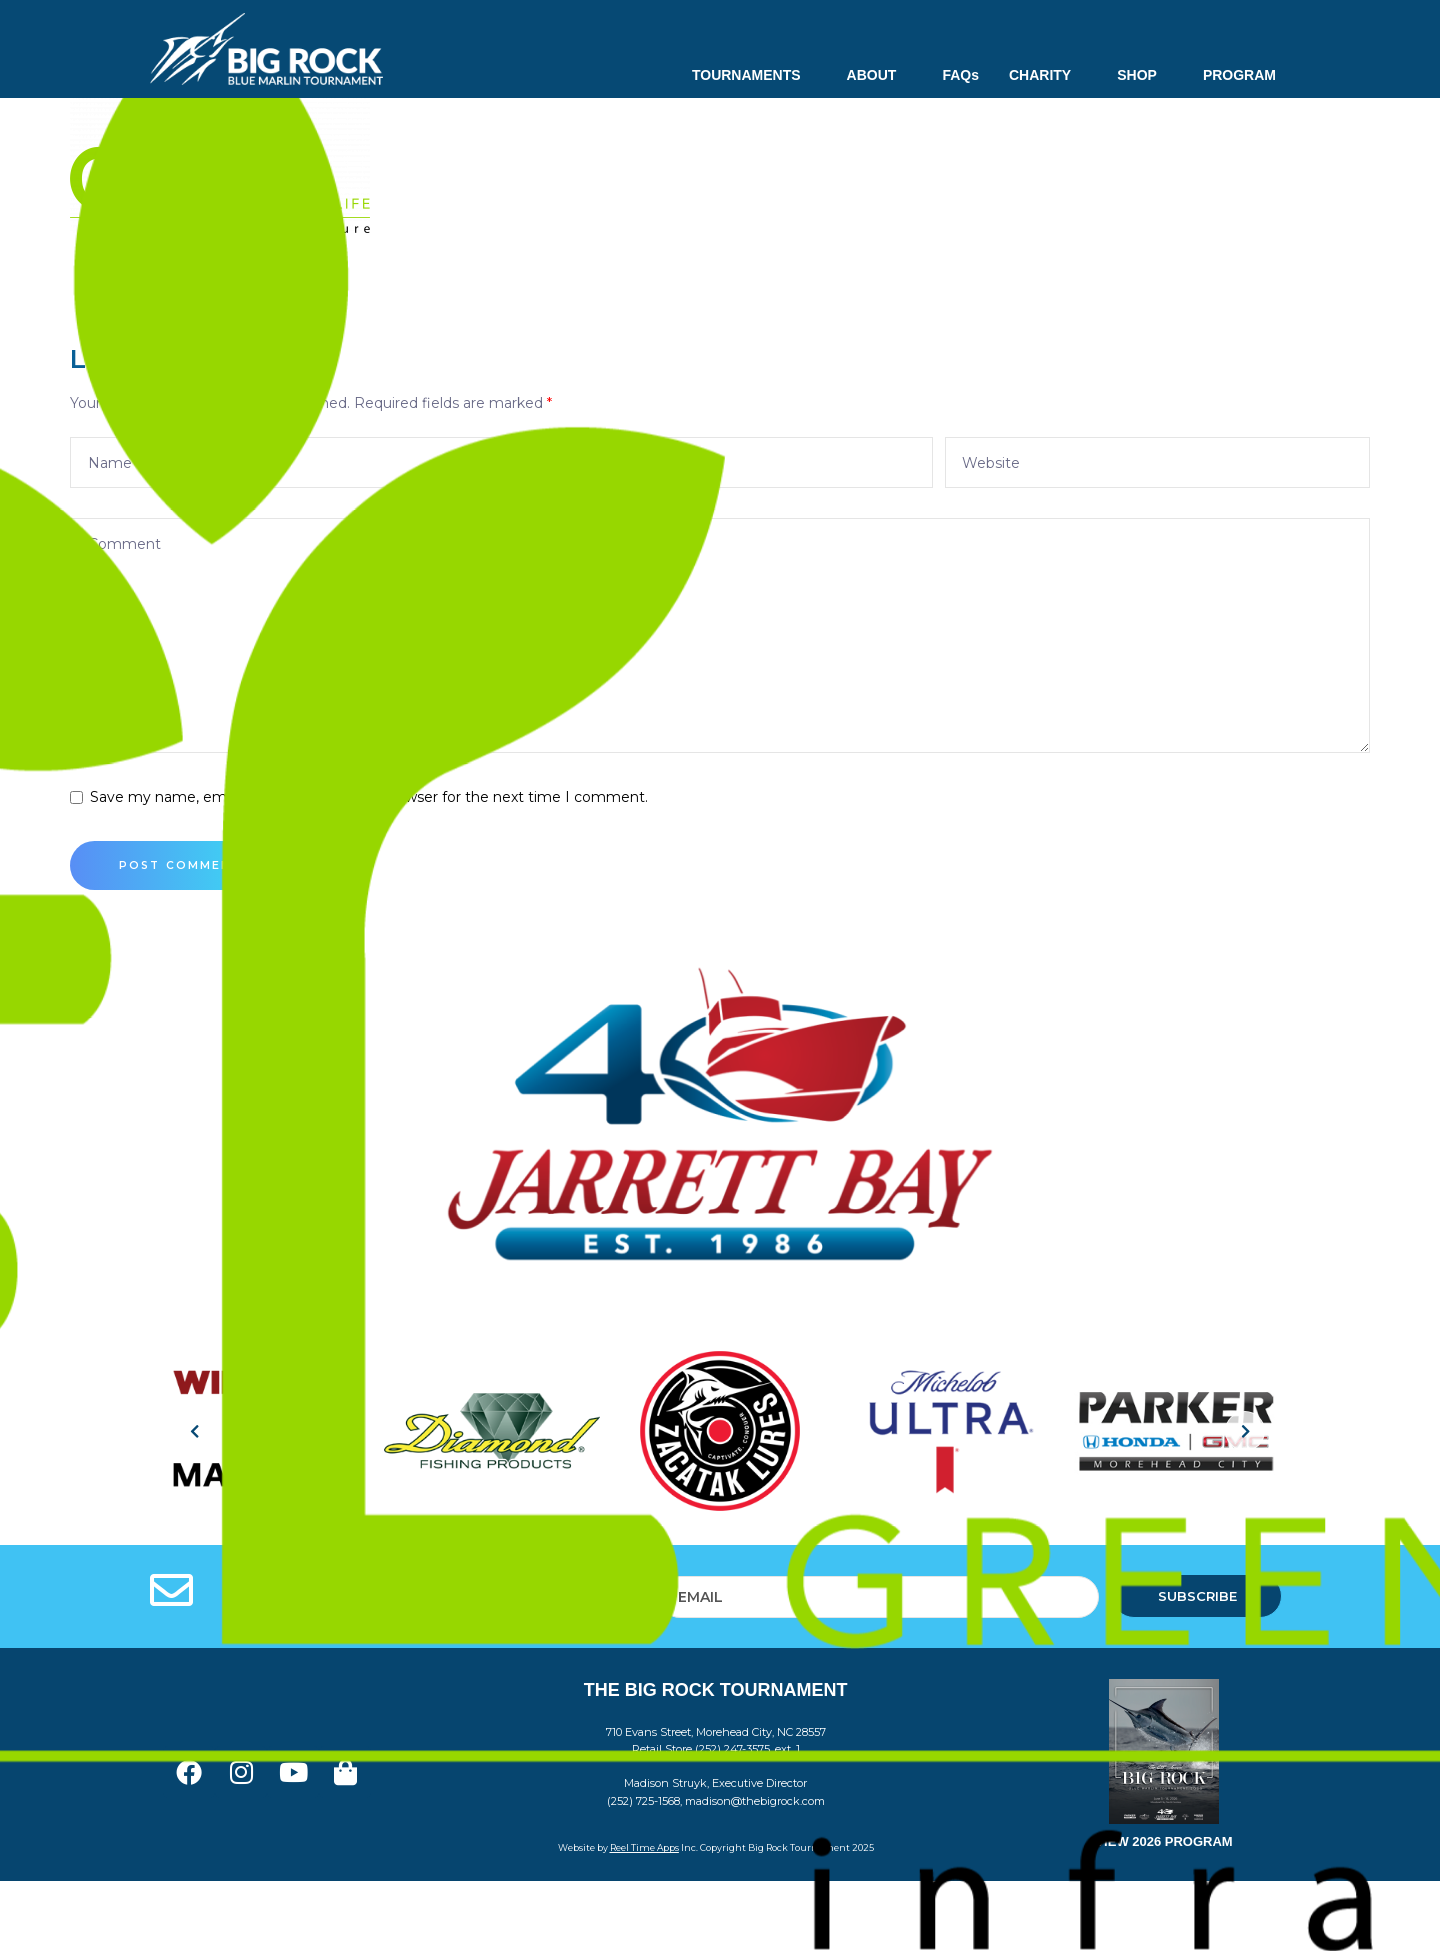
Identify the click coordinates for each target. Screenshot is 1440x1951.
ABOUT (880, 75)
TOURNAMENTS (754, 75)
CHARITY (1048, 75)
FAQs (960, 75)
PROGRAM (1239, 75)
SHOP (1145, 75)
